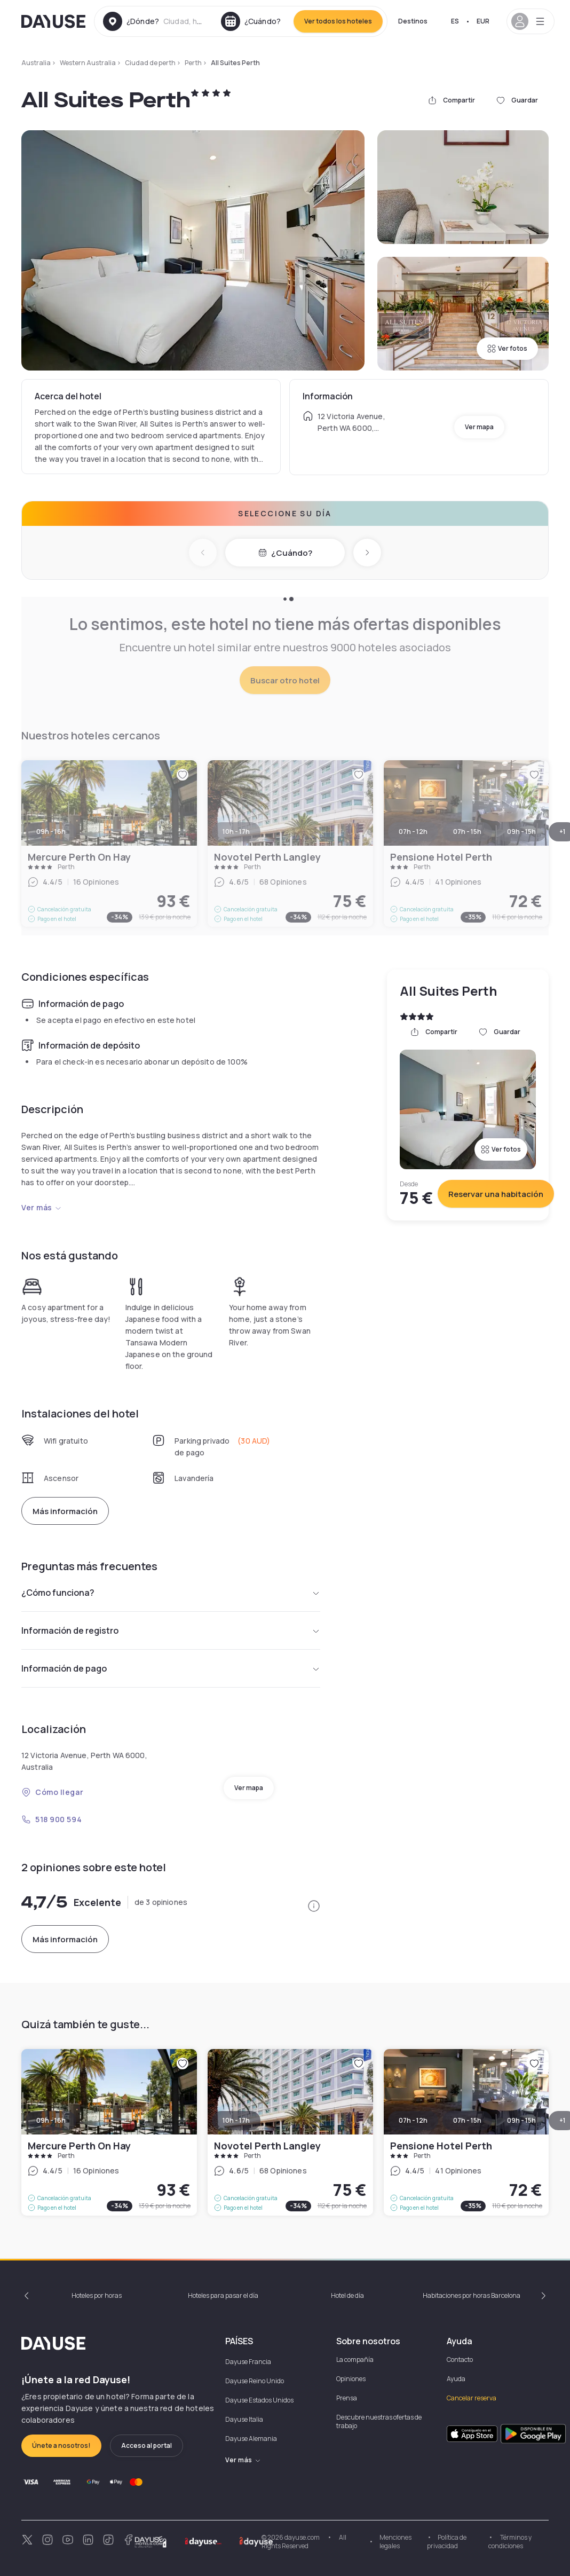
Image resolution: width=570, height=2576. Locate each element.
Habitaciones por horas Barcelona (471, 2295)
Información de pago (170, 1668)
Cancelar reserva (471, 2397)
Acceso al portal (146, 2445)
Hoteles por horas (97, 2295)
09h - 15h (521, 2120)
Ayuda (456, 2378)
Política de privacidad (446, 2541)
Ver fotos (507, 348)
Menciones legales (395, 2541)
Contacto (460, 2359)
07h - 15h (467, 2120)
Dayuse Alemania (251, 2438)
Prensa (346, 2397)
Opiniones (351, 2378)
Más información (65, 1511)
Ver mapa (479, 426)
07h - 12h (413, 2120)
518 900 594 (51, 1819)
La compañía (355, 2359)
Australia (36, 62)
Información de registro (170, 1630)
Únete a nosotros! (61, 2445)
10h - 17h (236, 2120)
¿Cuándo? (285, 552)
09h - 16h (51, 2120)
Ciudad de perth (150, 62)
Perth (193, 62)
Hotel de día (347, 2295)
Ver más (41, 1207)
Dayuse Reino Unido (254, 2380)
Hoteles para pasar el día (223, 2295)
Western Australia (88, 62)
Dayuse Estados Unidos (259, 2400)
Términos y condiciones (510, 2541)
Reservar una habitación (495, 1194)
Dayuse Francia (248, 2361)
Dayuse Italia (244, 2419)
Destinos (413, 21)
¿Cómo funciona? (170, 1592)
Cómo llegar (52, 1792)
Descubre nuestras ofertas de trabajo (379, 2421)
